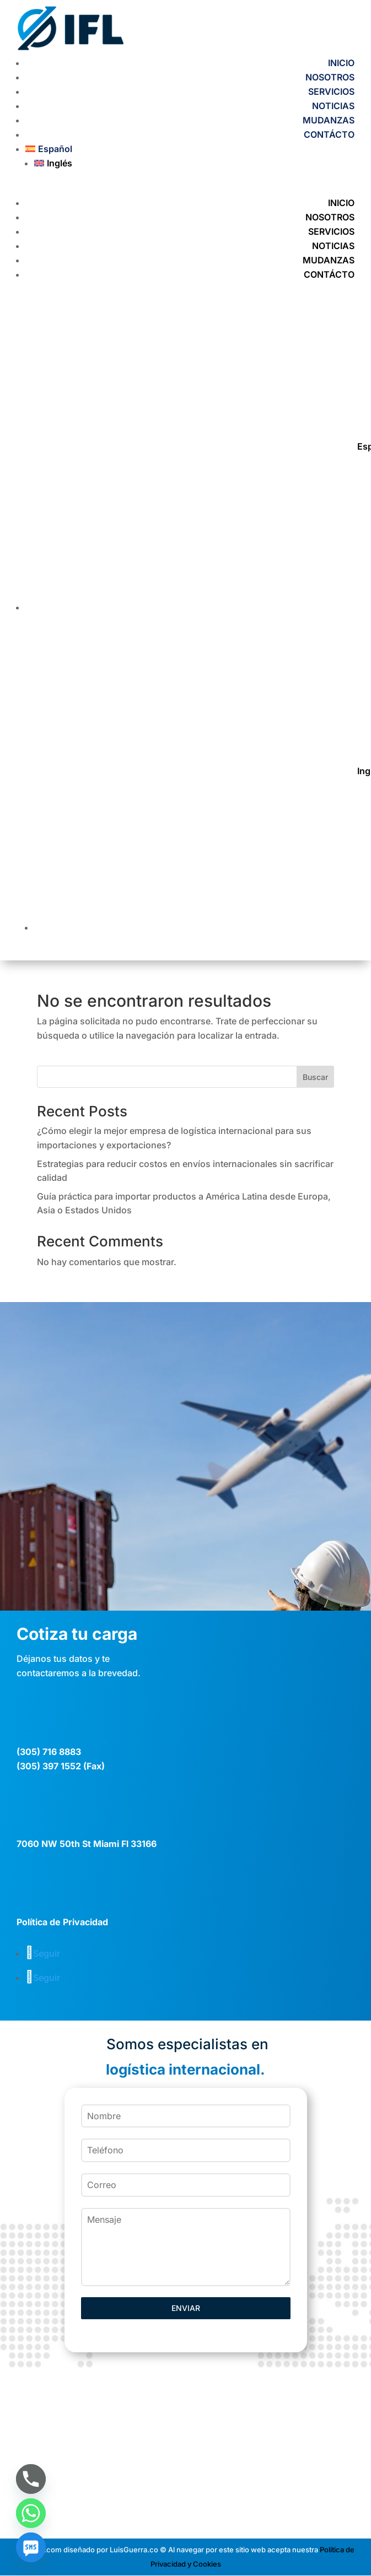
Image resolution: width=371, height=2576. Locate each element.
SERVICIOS (331, 91)
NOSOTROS (329, 77)
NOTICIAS (333, 105)
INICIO (341, 62)
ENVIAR (185, 2308)
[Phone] (31, 2479)
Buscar (315, 1077)
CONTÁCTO (329, 134)
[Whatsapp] (31, 2513)
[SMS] (31, 2547)
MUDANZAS (328, 120)
